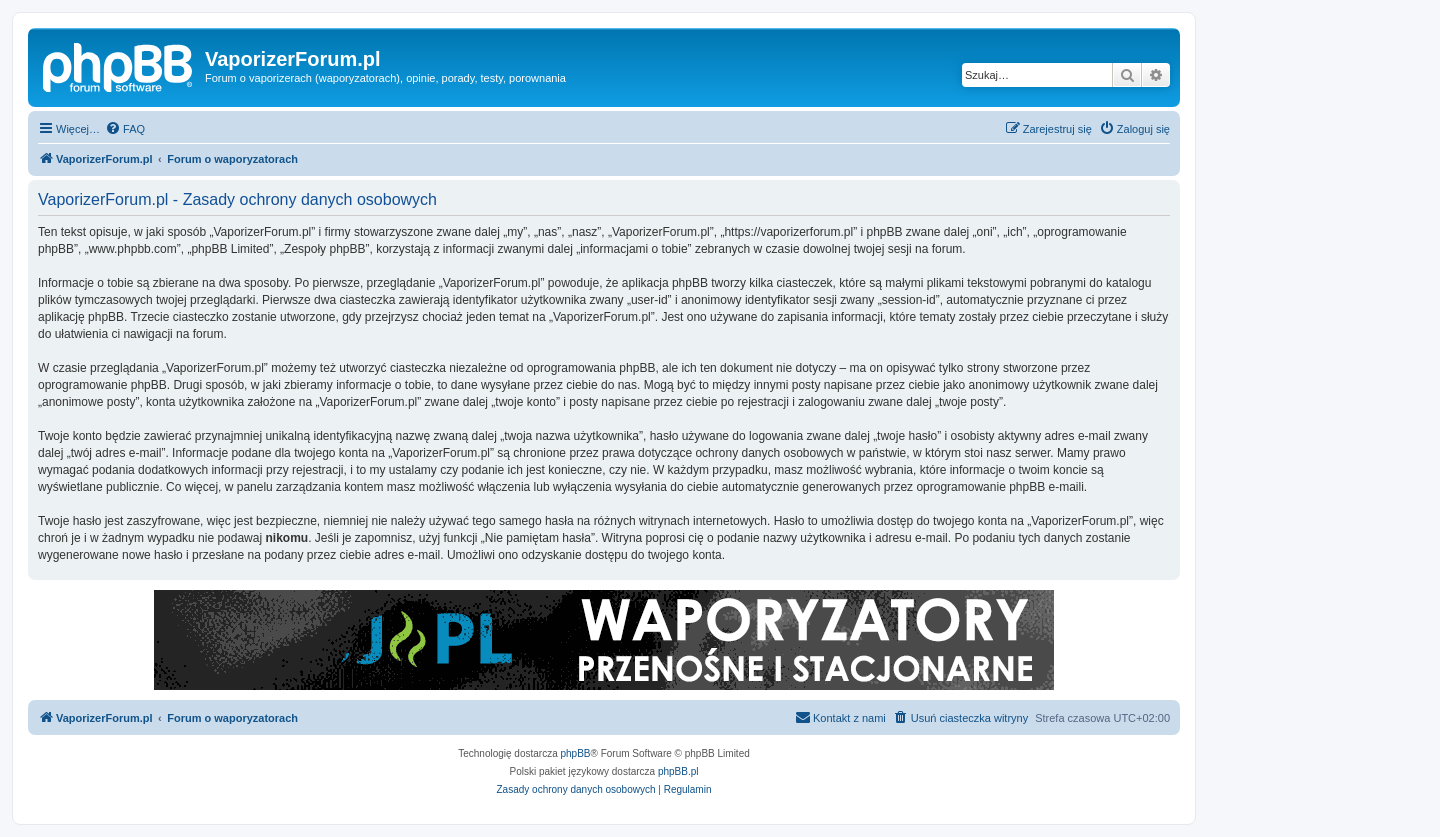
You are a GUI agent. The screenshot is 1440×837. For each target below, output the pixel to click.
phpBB (576, 753)
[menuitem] (125, 129)
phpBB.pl (678, 771)
